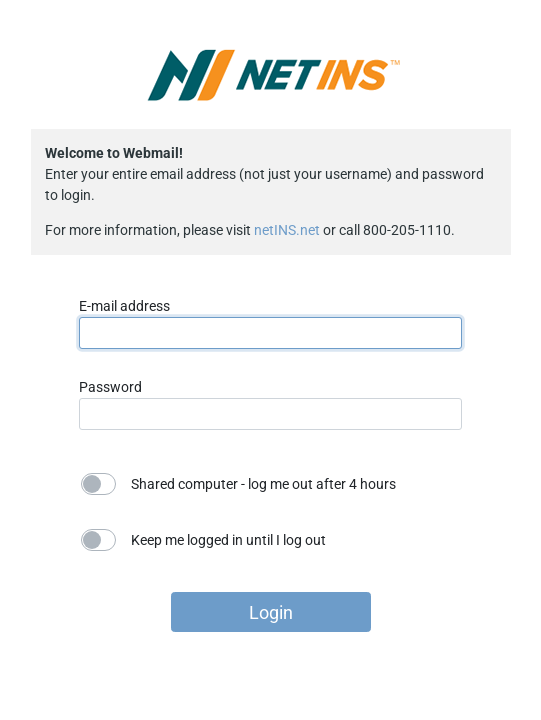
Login (271, 612)
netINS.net (287, 230)
